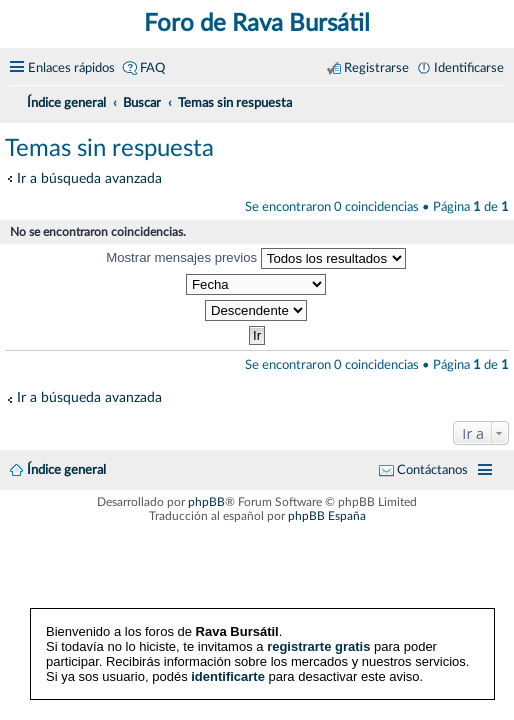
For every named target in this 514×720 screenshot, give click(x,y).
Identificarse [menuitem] (469, 68)
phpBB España (327, 516)
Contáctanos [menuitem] (432, 470)
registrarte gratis (318, 646)
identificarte (228, 676)
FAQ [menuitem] (152, 68)
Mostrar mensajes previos (256, 258)
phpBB (206, 502)
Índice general (66, 470)
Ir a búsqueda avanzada (89, 178)
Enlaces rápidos (71, 68)
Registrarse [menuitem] (376, 68)
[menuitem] (496, 100)
